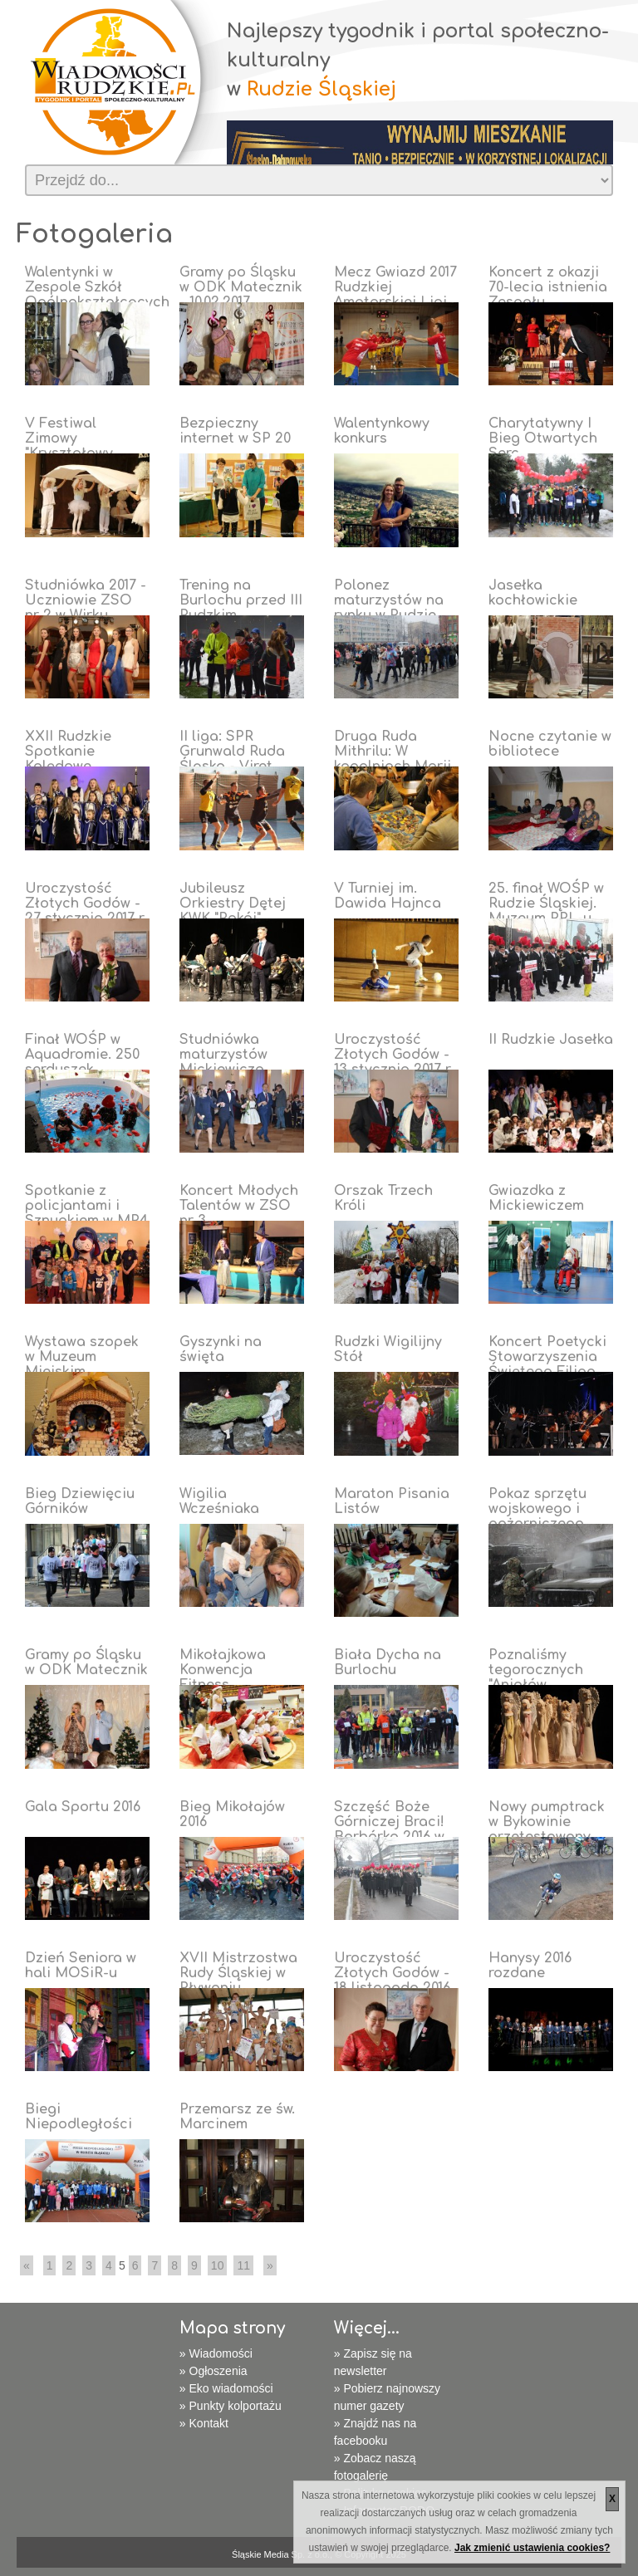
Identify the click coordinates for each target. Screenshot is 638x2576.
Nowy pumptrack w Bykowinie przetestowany (546, 1822)
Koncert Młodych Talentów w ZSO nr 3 (238, 1205)
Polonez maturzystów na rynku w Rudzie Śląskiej (389, 608)
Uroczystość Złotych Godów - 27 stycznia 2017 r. (85, 903)
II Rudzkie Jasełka (550, 1039)
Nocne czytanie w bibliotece (549, 744)
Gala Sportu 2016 (82, 1807)
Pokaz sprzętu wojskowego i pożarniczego (537, 1508)
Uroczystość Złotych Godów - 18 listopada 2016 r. (392, 1980)
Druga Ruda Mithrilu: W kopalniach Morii (392, 751)
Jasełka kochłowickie (532, 593)
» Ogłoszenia (213, 2371)
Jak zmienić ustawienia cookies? (532, 2548)
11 (243, 2265)
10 (217, 2265)
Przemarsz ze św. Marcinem (237, 2117)
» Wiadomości (216, 2353)
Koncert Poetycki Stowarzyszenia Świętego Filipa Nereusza (547, 1364)
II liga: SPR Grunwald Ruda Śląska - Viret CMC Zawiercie (232, 759)
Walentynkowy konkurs (381, 431)
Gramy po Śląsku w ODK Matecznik (86, 1662)
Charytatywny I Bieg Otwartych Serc (542, 438)
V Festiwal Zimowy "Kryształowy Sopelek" (69, 446)
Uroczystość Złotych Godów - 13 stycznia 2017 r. (393, 1054)
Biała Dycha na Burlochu (387, 1662)
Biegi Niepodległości (78, 2117)
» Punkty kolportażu (230, 2405)
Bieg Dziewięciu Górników (80, 1501)
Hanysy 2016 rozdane (530, 1966)
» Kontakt (203, 2423)
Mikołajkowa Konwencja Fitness (222, 1670)
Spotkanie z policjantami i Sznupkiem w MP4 (86, 1205)
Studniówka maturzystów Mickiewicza (223, 1054)
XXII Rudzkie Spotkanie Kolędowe (68, 751)
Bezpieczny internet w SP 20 (235, 431)
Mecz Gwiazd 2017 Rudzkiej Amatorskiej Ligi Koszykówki (395, 295)
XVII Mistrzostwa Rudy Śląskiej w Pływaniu (238, 1973)
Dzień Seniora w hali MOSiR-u (80, 1966)
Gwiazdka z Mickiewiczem (536, 1198)
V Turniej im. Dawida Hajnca (387, 896)
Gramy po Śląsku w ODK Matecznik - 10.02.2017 (240, 287)
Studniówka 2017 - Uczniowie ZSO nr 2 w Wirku (85, 600)
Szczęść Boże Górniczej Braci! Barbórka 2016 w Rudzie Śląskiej (389, 1829)
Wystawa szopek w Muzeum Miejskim (82, 1357)
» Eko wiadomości (226, 2388)
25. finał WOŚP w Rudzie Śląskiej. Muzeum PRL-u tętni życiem (546, 911)
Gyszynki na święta (220, 1349)
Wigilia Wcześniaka (219, 1501)
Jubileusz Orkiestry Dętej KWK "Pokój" (232, 903)
